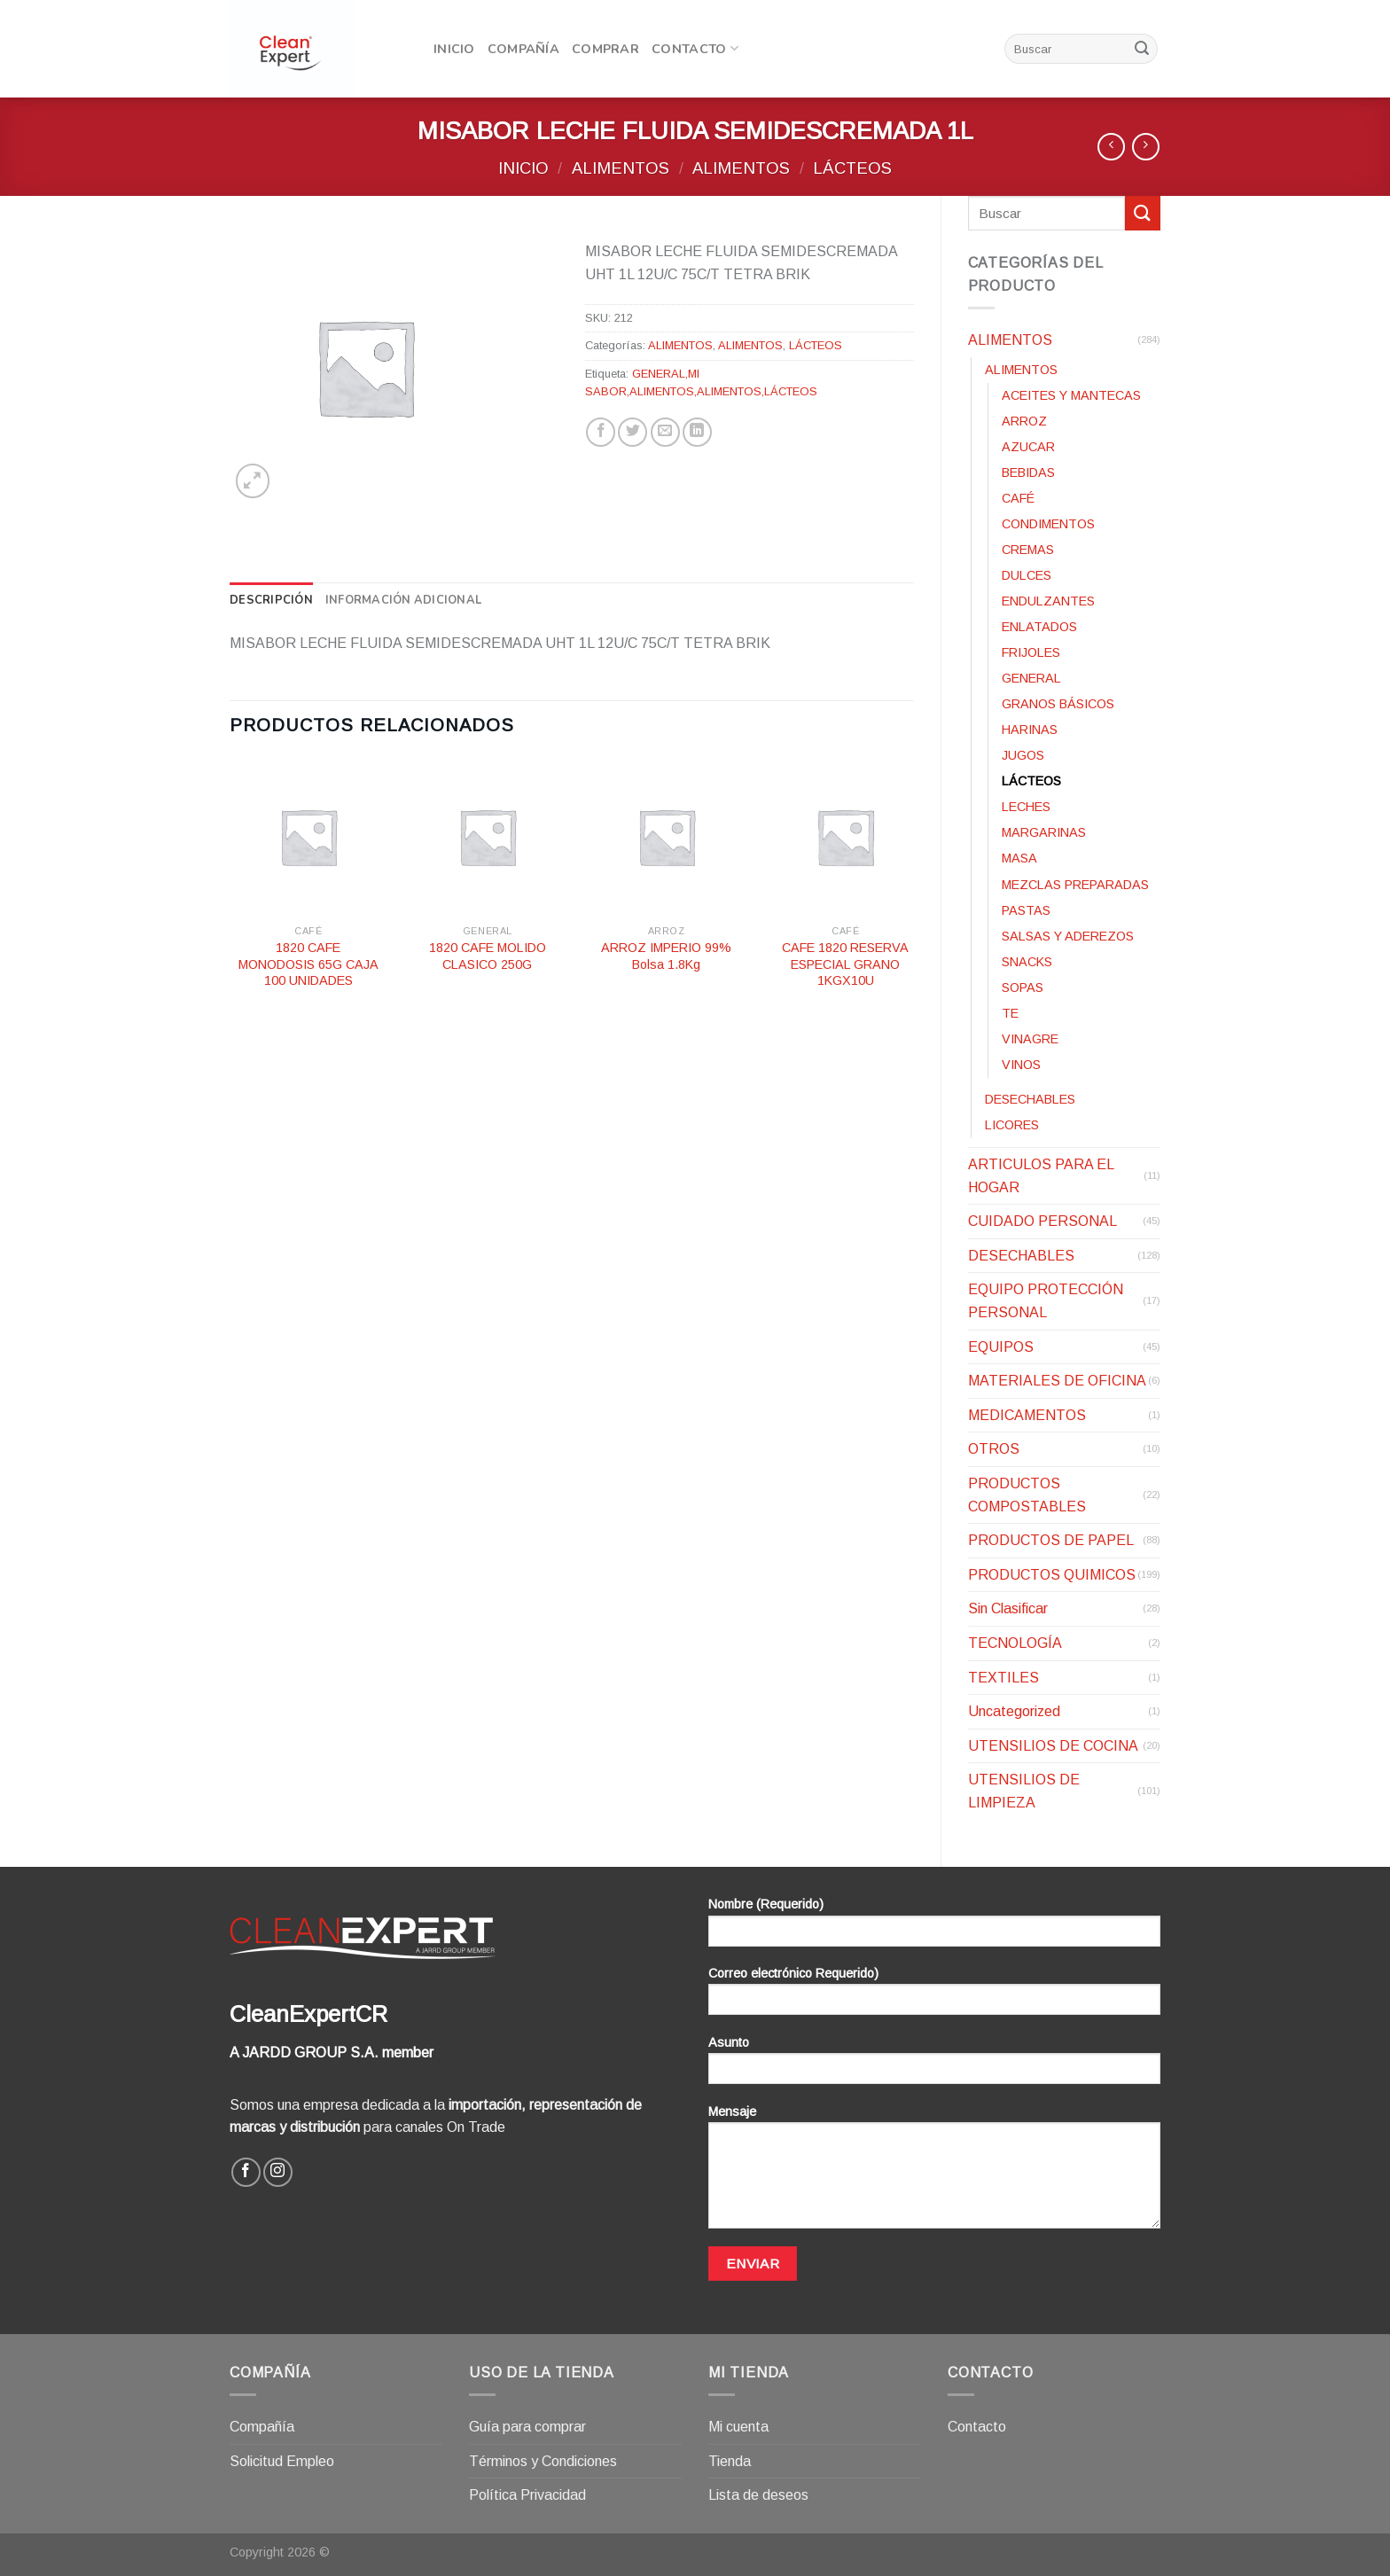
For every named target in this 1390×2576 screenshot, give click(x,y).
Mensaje (934, 2172)
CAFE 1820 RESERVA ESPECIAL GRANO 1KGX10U (845, 964)
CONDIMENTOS (1048, 524)
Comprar (605, 49)
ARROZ (1024, 421)
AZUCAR (1028, 447)
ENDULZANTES (1048, 601)
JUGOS (1023, 755)
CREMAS (1028, 550)
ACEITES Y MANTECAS (1071, 395)
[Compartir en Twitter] (632, 432)
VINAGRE (1030, 1039)
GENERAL (1031, 678)
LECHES (1026, 807)
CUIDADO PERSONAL (1042, 1221)
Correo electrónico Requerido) (934, 1996)
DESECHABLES (1030, 1099)
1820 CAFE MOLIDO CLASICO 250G (487, 956)
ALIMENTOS (620, 168)
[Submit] (1142, 49)
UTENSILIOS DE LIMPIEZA (1024, 1791)
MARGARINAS (1044, 832)
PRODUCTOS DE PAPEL (1051, 1540)
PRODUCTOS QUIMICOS (1052, 1574)
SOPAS (1022, 987)
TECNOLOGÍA (1015, 1643)
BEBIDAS (1028, 472)
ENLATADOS (1039, 627)
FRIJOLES (1031, 652)
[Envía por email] (665, 432)
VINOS (1021, 1065)
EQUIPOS (1001, 1346)
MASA (1019, 858)
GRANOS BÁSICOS (1058, 704)
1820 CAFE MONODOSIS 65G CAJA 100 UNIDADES (308, 964)
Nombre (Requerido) (934, 1927)
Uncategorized (1014, 1711)
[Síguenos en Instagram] (278, 2172)
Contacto (695, 49)
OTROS (993, 1448)
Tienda (729, 2461)
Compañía (523, 49)
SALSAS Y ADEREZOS (1068, 936)
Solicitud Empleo (282, 2461)
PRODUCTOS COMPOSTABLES (1027, 1495)
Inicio (454, 49)
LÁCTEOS (852, 168)
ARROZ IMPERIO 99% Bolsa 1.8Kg (666, 956)
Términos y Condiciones (543, 2461)
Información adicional (403, 600)
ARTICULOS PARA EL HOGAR (1040, 1176)
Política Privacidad (527, 2494)
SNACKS (1027, 962)
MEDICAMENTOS (1027, 1415)
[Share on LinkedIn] (697, 432)
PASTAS (1026, 910)
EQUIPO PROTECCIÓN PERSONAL (1045, 1301)
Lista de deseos (758, 2494)
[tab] (271, 600)
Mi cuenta (738, 2426)
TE (1010, 1013)
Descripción (271, 600)
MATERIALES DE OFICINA (1057, 1380)
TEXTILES (1003, 1677)
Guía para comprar (527, 2426)
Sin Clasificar (1008, 1608)
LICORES (1012, 1125)
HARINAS (1030, 729)
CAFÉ (1018, 498)
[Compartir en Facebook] (600, 432)
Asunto (934, 2065)
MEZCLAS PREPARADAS (1075, 885)
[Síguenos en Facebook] (246, 2172)
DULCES (1026, 575)
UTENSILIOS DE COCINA (1053, 1745)
